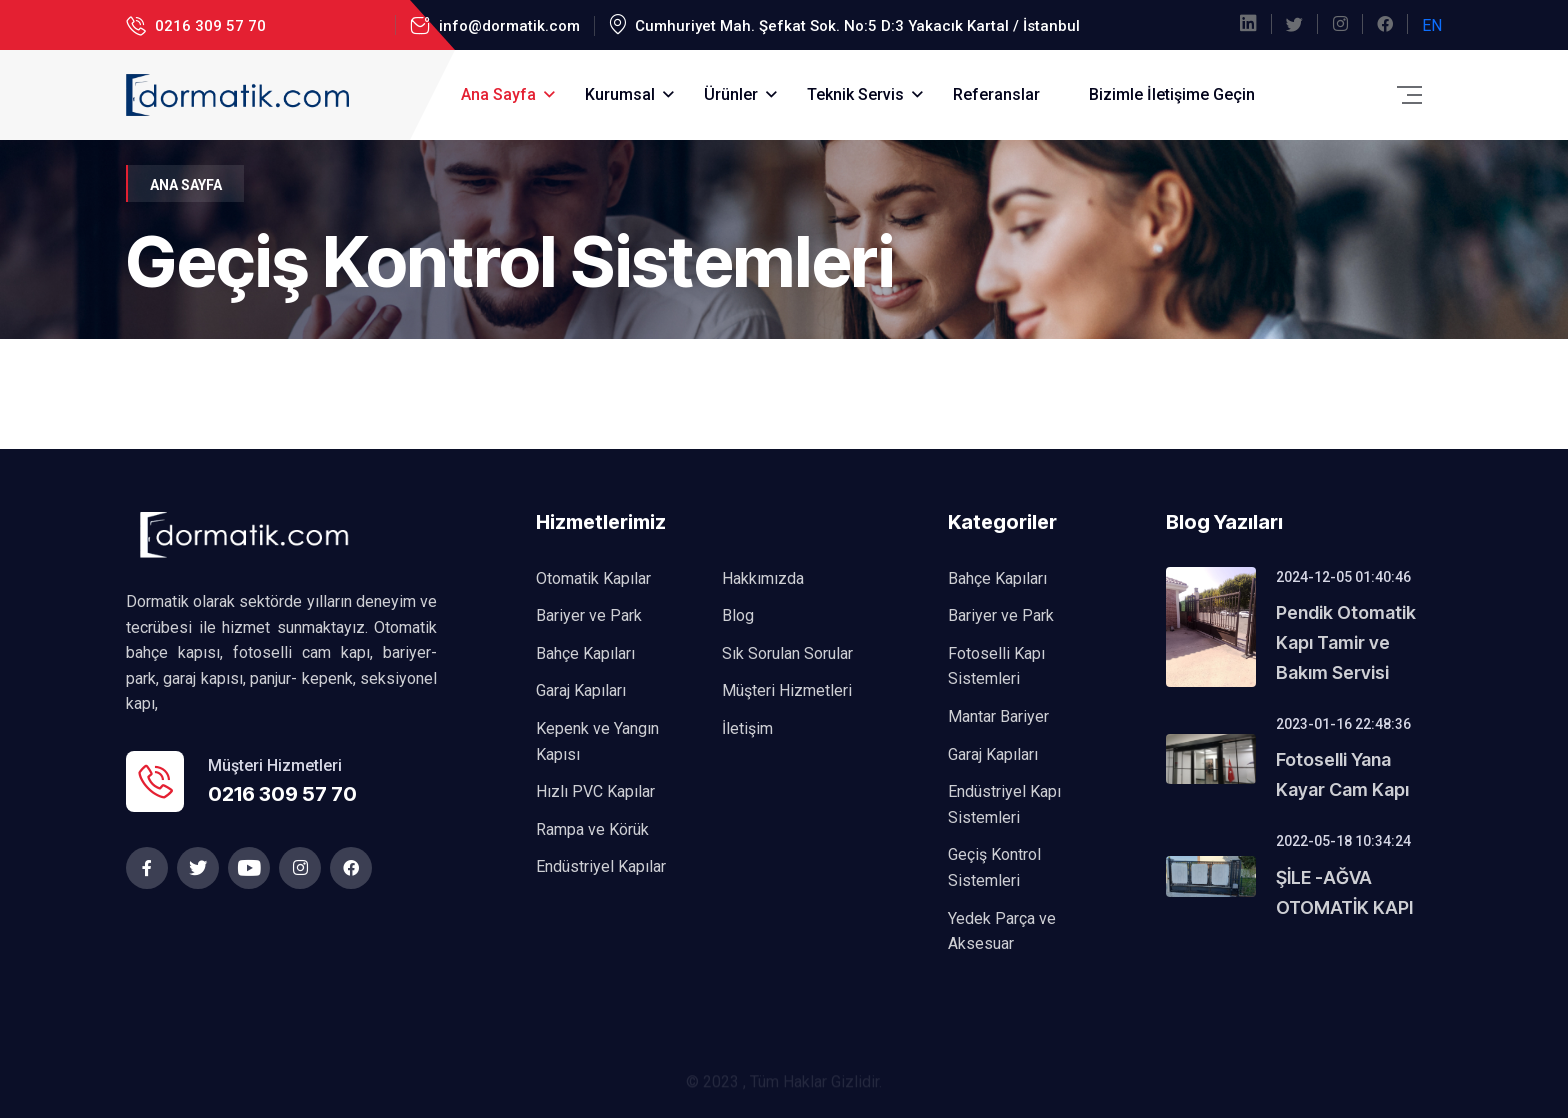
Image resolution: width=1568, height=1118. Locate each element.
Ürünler (731, 94)
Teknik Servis (855, 94)
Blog (738, 615)
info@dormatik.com (507, 26)
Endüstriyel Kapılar (601, 866)
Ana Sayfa (498, 94)
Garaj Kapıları (581, 690)
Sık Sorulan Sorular (787, 653)
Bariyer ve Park (589, 615)
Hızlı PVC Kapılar (595, 791)
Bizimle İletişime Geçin (1172, 94)
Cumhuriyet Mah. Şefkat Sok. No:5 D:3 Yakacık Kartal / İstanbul (855, 26)
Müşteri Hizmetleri (787, 690)
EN (1432, 25)
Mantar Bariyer (998, 716)
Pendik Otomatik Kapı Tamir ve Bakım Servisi (1346, 642)
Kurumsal (620, 94)
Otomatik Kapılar (593, 578)
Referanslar (996, 94)
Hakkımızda (763, 578)
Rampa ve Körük (592, 829)
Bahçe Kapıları (585, 653)
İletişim (747, 728)
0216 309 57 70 (208, 26)
